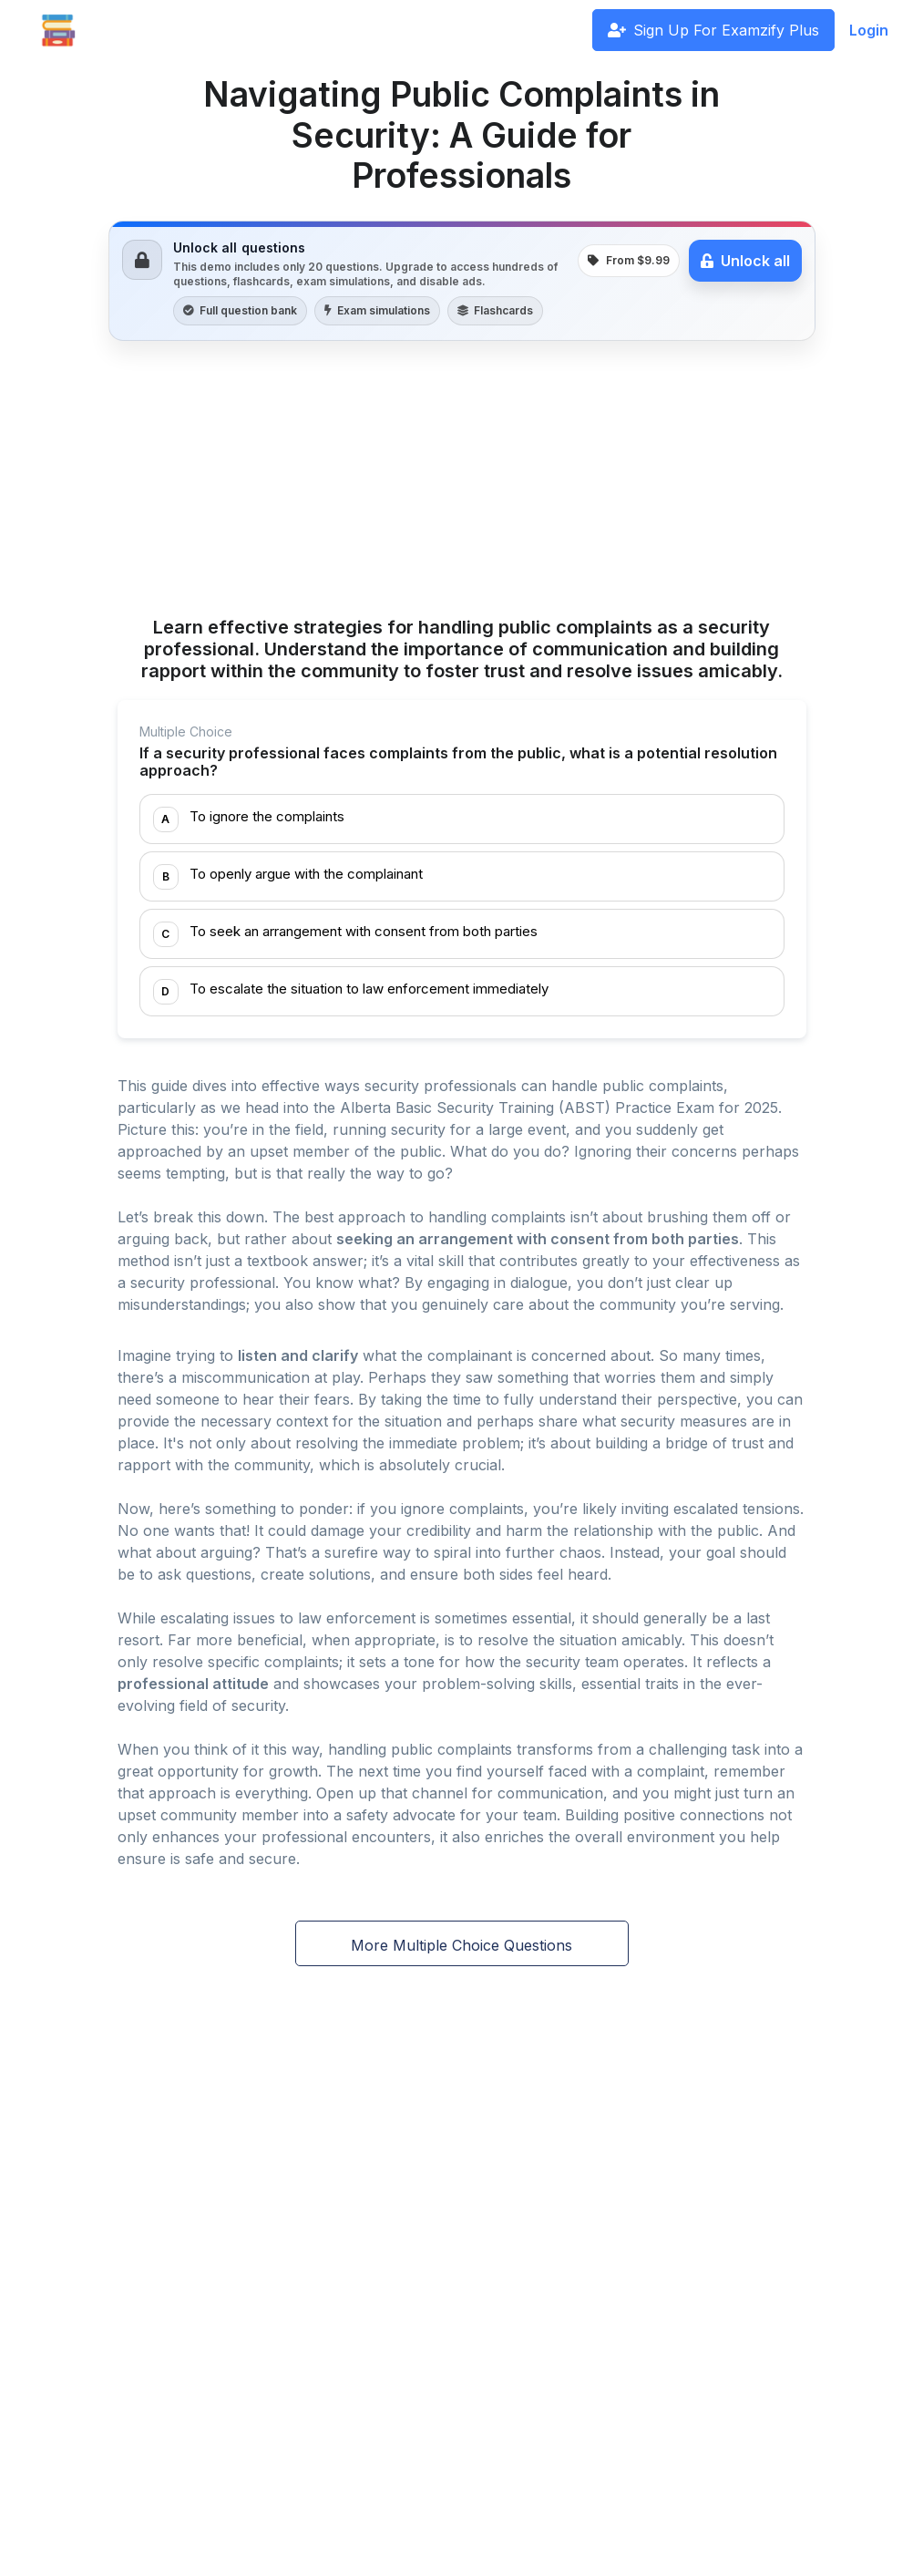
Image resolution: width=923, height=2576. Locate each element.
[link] (461, 281)
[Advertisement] (462, 481)
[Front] (58, 30)
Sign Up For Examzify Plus (713, 30)
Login (868, 30)
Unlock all (745, 261)
